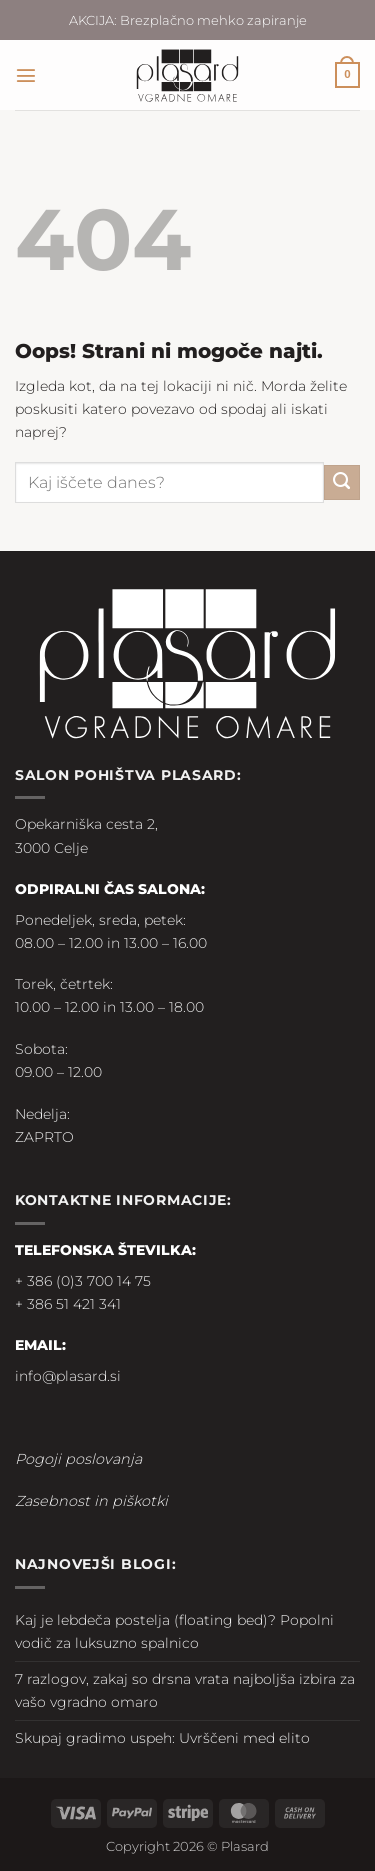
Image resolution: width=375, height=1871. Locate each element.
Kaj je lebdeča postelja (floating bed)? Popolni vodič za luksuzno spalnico (174, 1631)
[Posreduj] (342, 483)
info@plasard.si (68, 1376)
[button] (26, 75)
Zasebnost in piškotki (91, 1501)
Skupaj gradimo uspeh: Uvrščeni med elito (162, 1738)
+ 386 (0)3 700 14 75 (83, 1281)
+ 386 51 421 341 (68, 1304)
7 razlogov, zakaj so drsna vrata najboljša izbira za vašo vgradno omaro (185, 1690)
